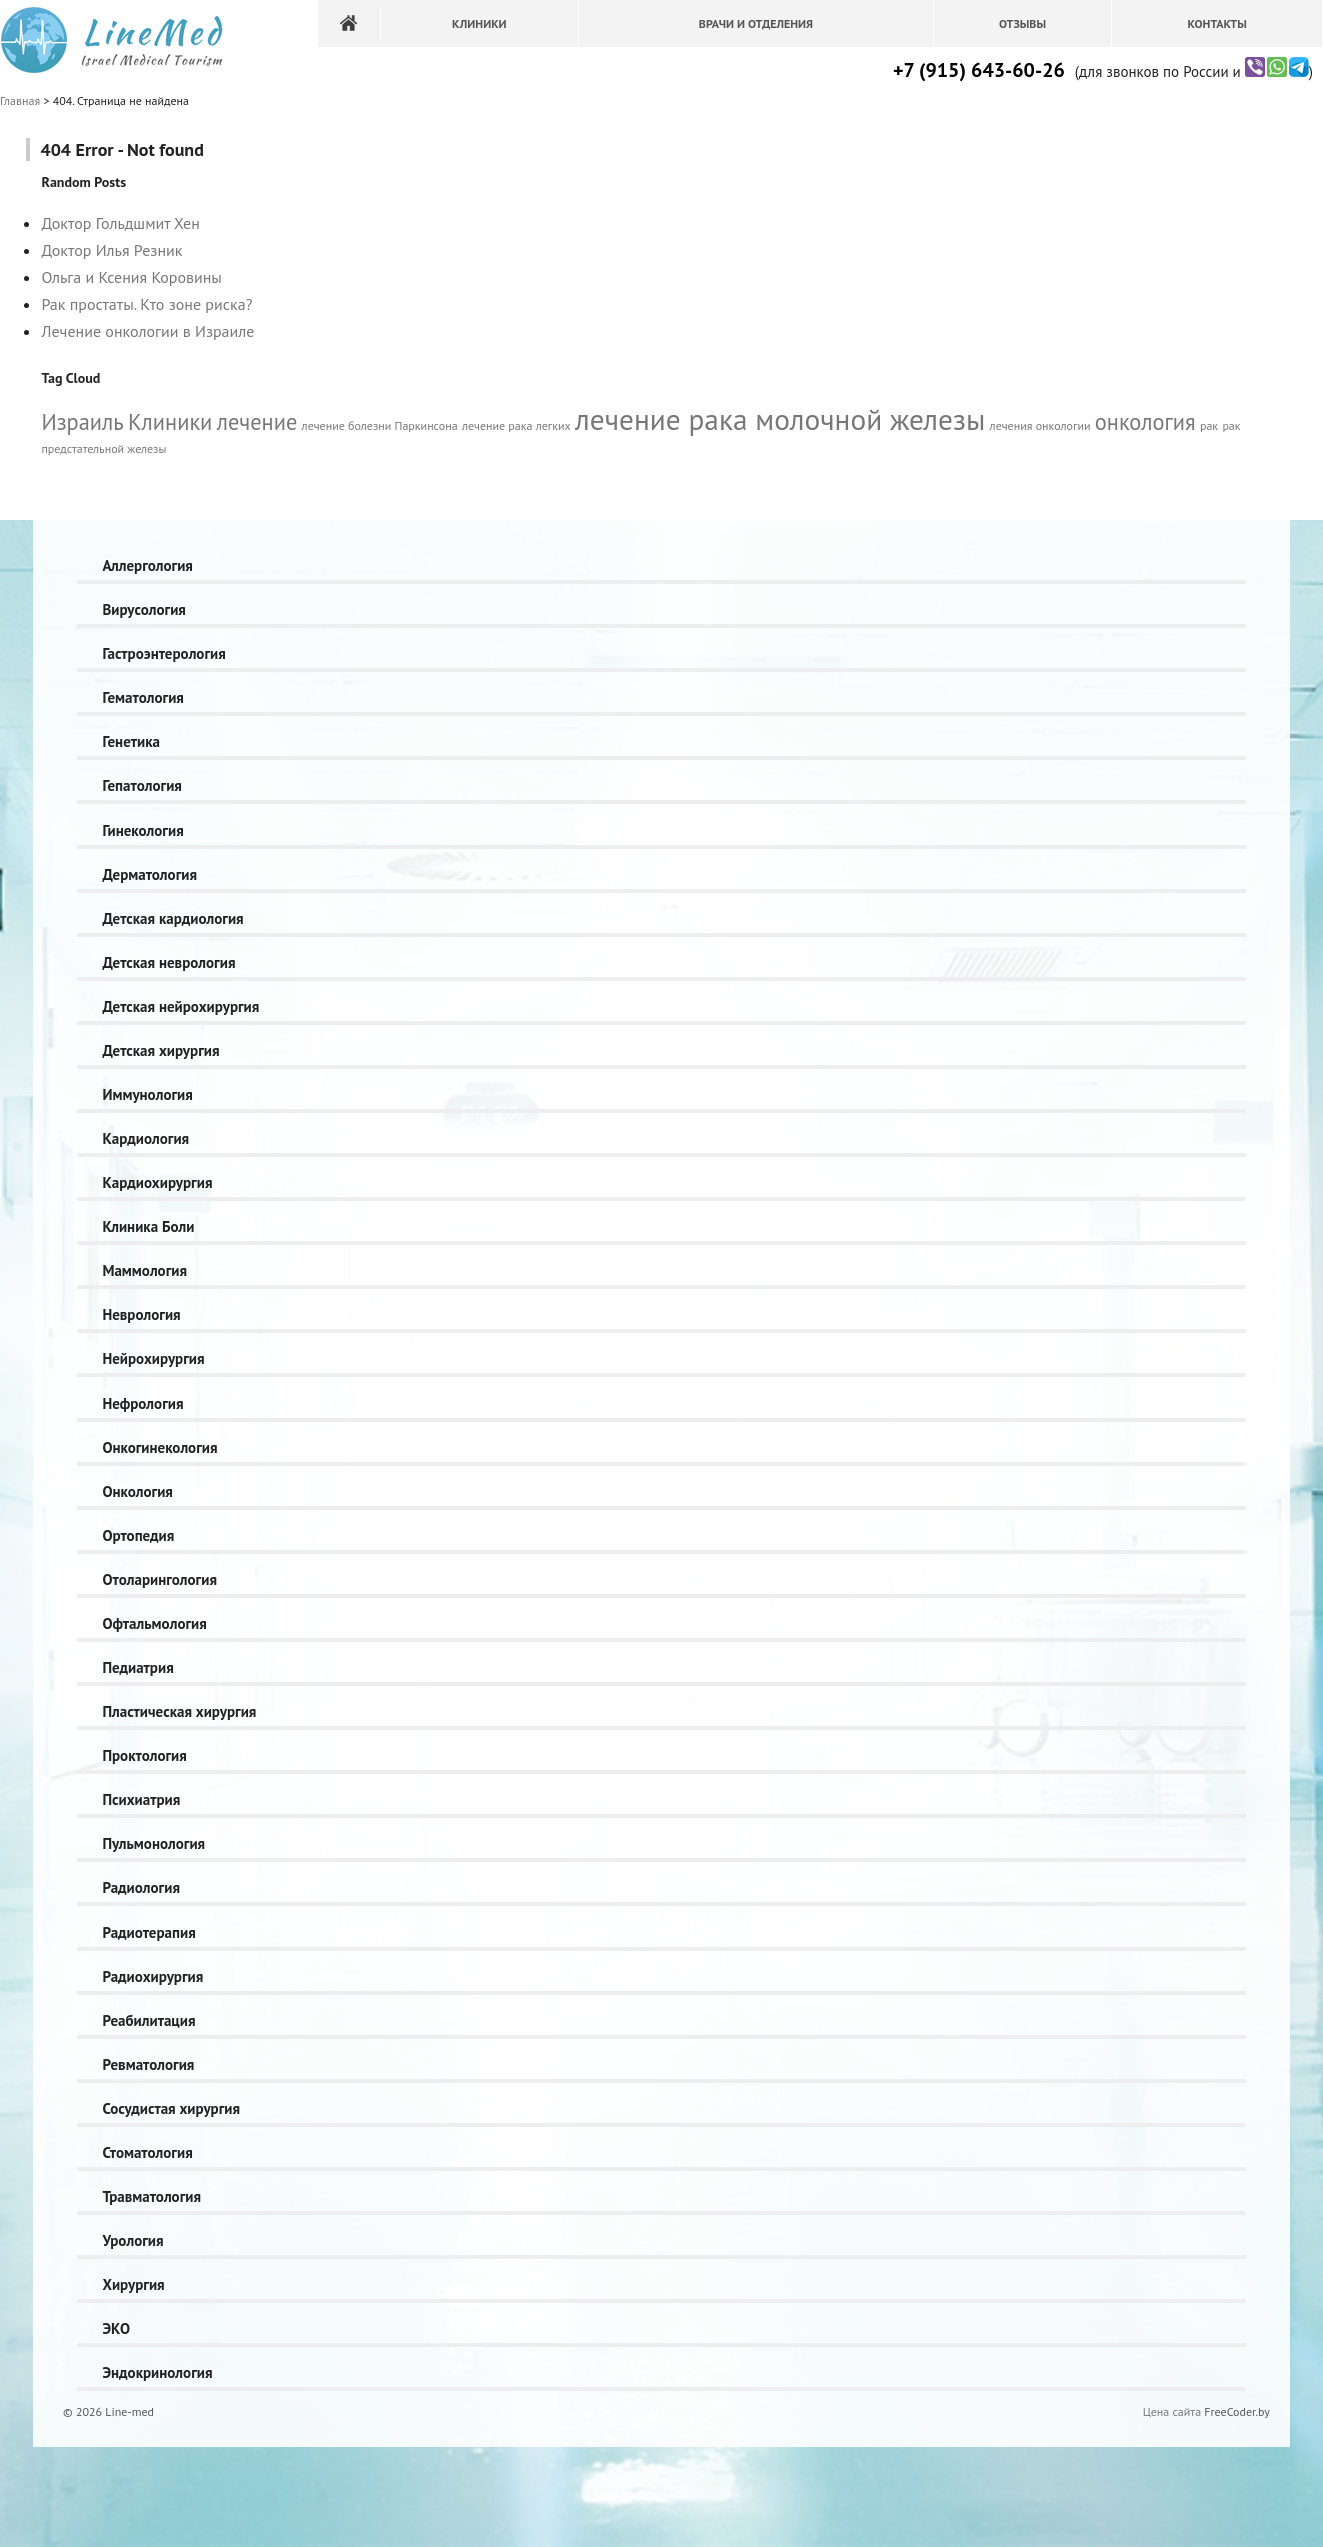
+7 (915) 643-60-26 (979, 70)
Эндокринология (157, 2372)
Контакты (1216, 23)
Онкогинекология (159, 1447)
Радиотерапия (148, 1932)
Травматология (151, 2196)
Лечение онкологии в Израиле (147, 331)
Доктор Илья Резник (111, 250)
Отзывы (1022, 23)
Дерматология (149, 874)
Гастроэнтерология (163, 653)
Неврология (141, 1314)
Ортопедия (138, 1535)
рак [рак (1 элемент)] (1209, 425)
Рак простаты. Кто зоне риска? (146, 304)
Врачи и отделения (756, 23)
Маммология (144, 1270)
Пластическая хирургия (179, 1711)
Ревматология (148, 2064)
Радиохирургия (152, 1976)
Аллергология (147, 565)
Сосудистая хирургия (171, 2108)
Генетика (131, 741)
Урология (132, 2240)
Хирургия (133, 2284)
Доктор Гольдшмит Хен (120, 223)
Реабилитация (148, 2020)
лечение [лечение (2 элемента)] (257, 421)
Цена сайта (1172, 2411)
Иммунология (147, 1094)
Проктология (144, 1755)
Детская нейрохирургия (180, 1006)
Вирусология (143, 609)
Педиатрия (137, 1667)
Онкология (137, 1491)
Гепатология (141, 785)
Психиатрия (141, 1799)
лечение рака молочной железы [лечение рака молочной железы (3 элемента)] (780, 419)
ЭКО (116, 2328)
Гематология (142, 697)
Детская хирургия (160, 1050)
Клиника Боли (148, 1226)
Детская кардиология (172, 918)
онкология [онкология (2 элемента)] (1145, 421)
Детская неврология (168, 962)
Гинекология (142, 830)
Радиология (141, 1887)
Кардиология (145, 1138)
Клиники (479, 23)
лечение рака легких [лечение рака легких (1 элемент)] (516, 425)
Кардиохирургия (157, 1182)
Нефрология (142, 1403)
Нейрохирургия (153, 1358)
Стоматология (147, 2152)
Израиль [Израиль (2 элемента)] (82, 421)
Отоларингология (159, 1579)
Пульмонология (153, 1843)
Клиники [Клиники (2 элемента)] (170, 421)
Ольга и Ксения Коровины (131, 277)
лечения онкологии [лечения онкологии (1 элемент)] (1040, 425)
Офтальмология (154, 1623)
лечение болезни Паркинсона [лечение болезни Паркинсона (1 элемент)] (380, 425)
